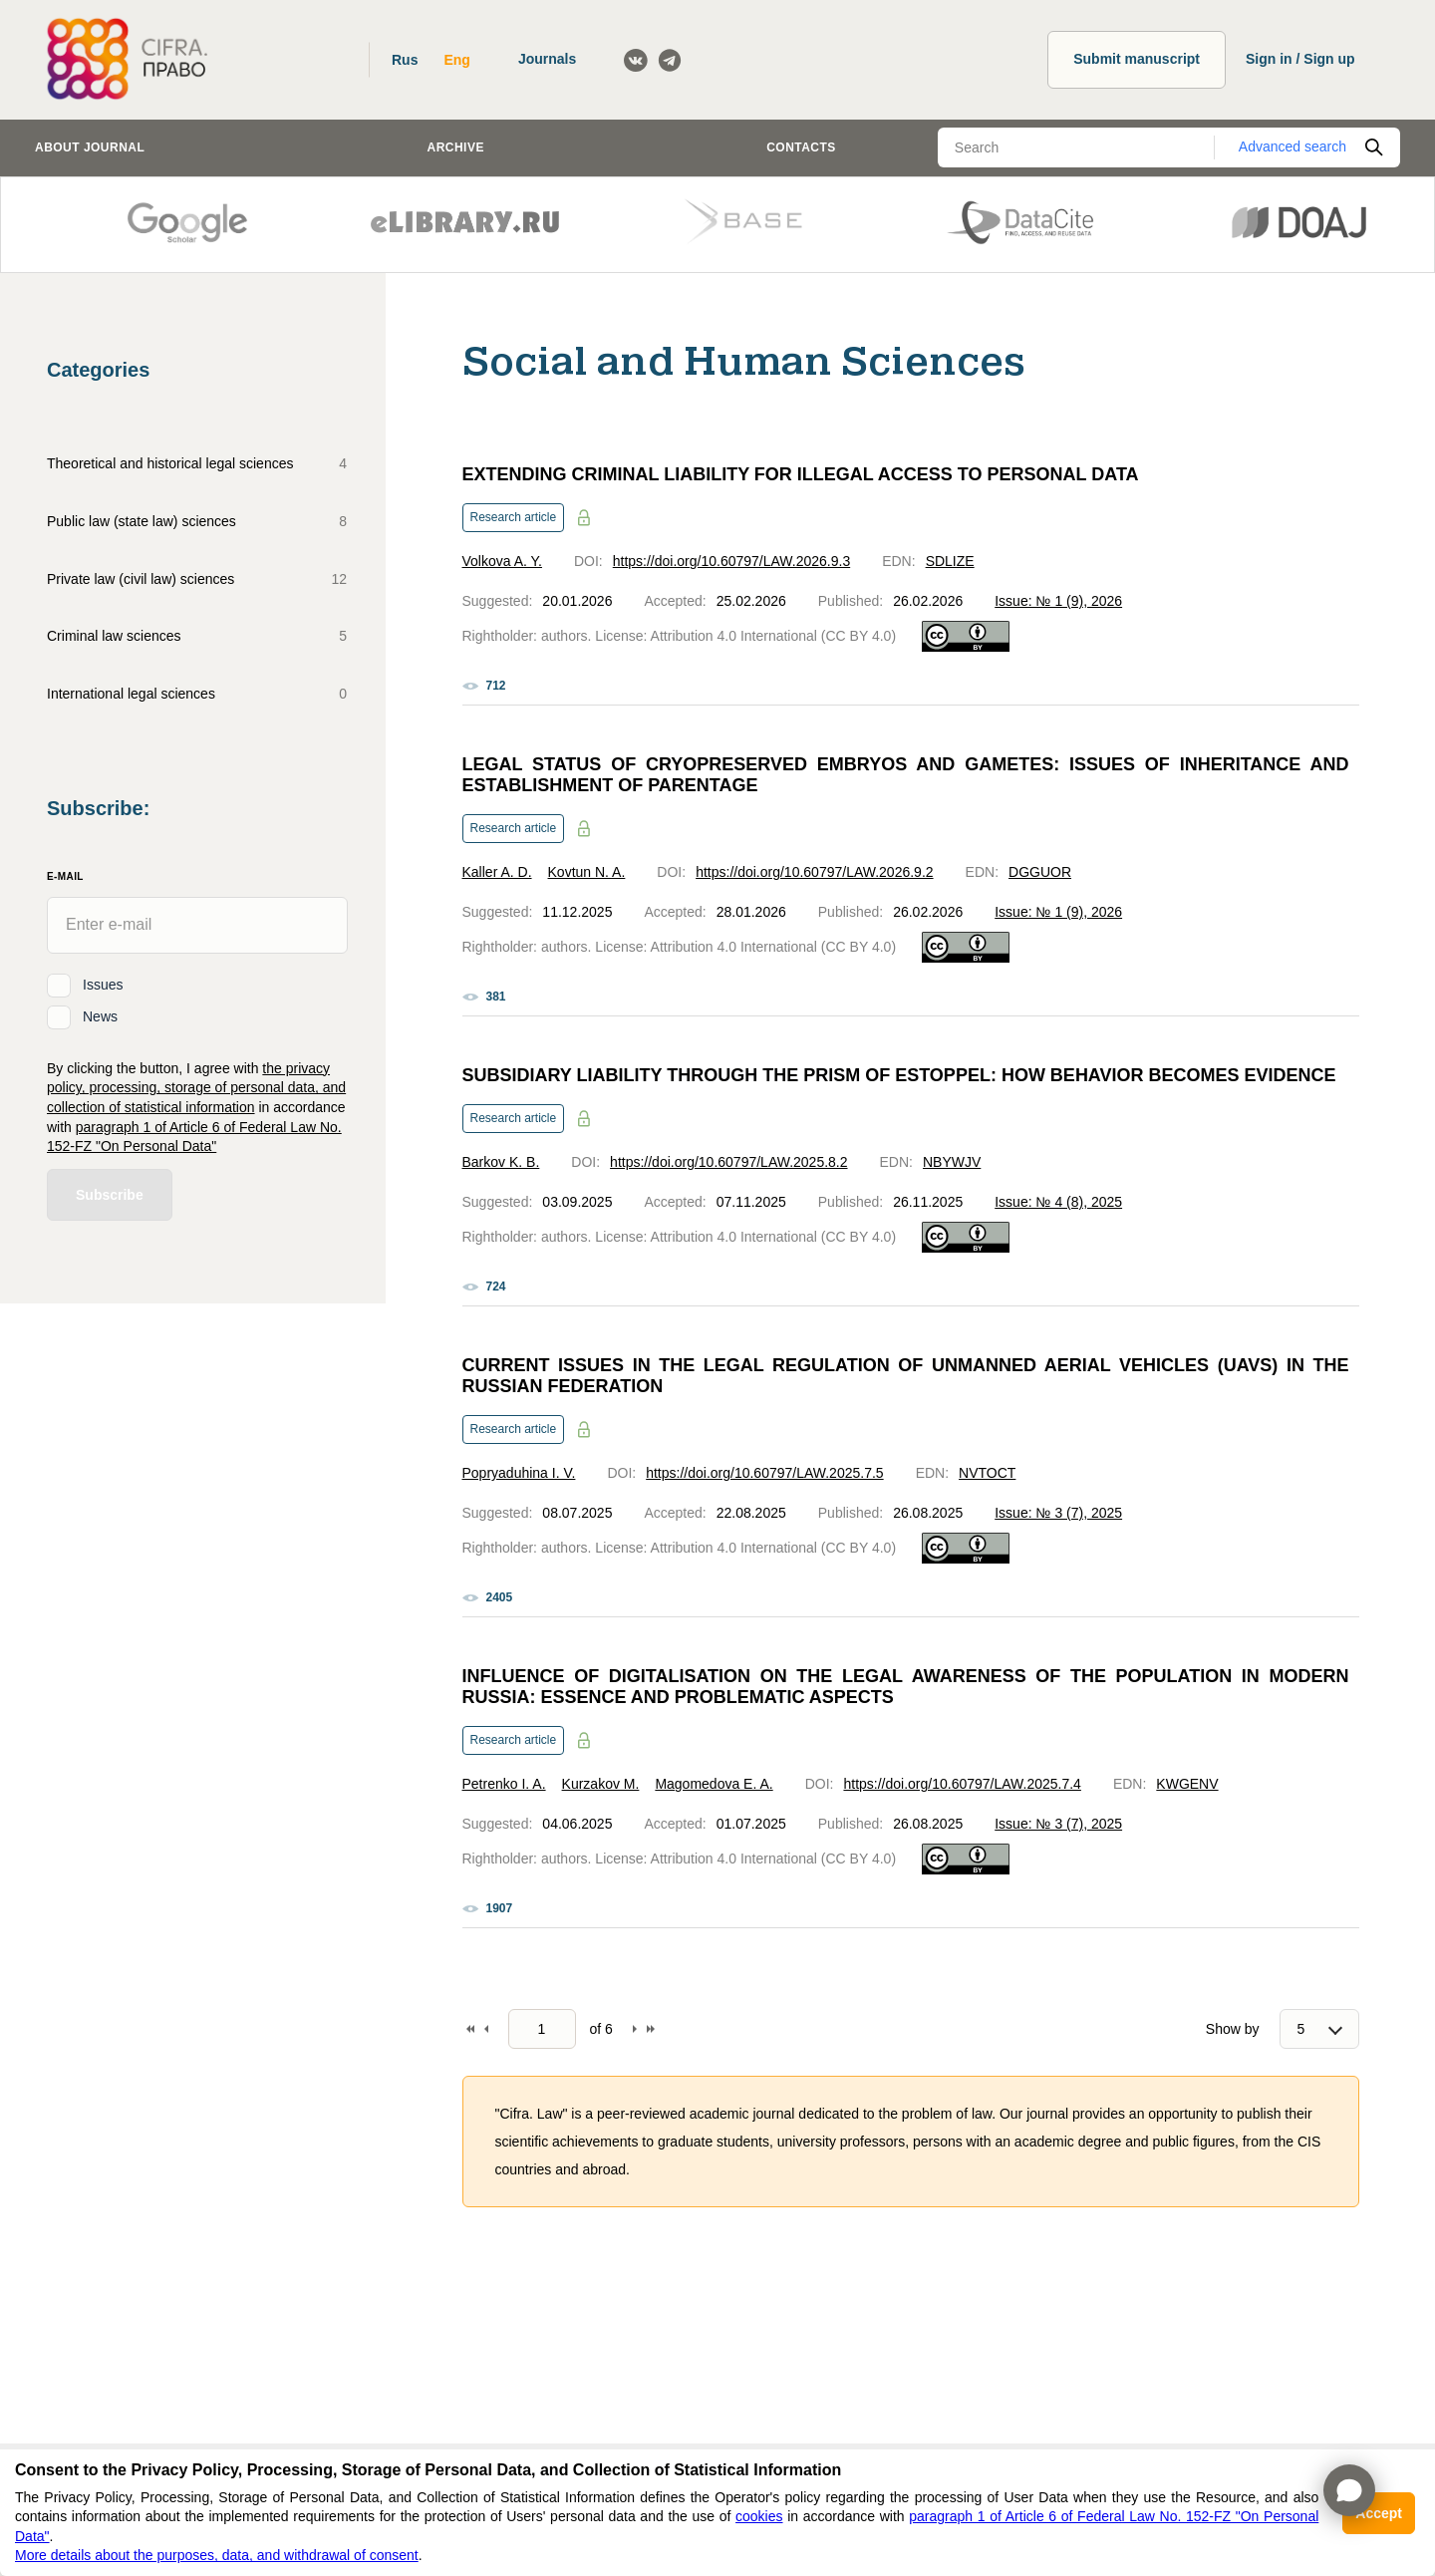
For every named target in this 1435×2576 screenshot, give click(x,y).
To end (651, 2029)
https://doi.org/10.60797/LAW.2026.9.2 (814, 872)
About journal (89, 147)
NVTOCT (987, 1473)
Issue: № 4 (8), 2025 (1058, 1202)
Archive (456, 147)
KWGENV (1187, 1784)
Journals (547, 59)
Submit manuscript (1136, 59)
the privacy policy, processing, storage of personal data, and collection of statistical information (196, 1087)
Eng (456, 60)
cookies (758, 2516)
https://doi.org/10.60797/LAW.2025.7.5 (764, 1473)
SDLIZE (950, 561)
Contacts (801, 147)
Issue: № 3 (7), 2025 (1058, 1513)
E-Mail (65, 876)
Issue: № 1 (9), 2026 (1058, 601)
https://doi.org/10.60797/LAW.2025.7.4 (961, 1784)
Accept (1378, 2513)
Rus (405, 60)
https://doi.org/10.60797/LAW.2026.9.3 (731, 561)
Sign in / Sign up (1300, 59)
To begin (470, 2029)
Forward (635, 2029)
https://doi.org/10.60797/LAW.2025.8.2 (728, 1162)
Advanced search (1292, 146)
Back (486, 2029)
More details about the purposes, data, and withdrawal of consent (217, 2555)
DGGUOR (1039, 872)
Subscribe (110, 1195)
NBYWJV (952, 1162)
